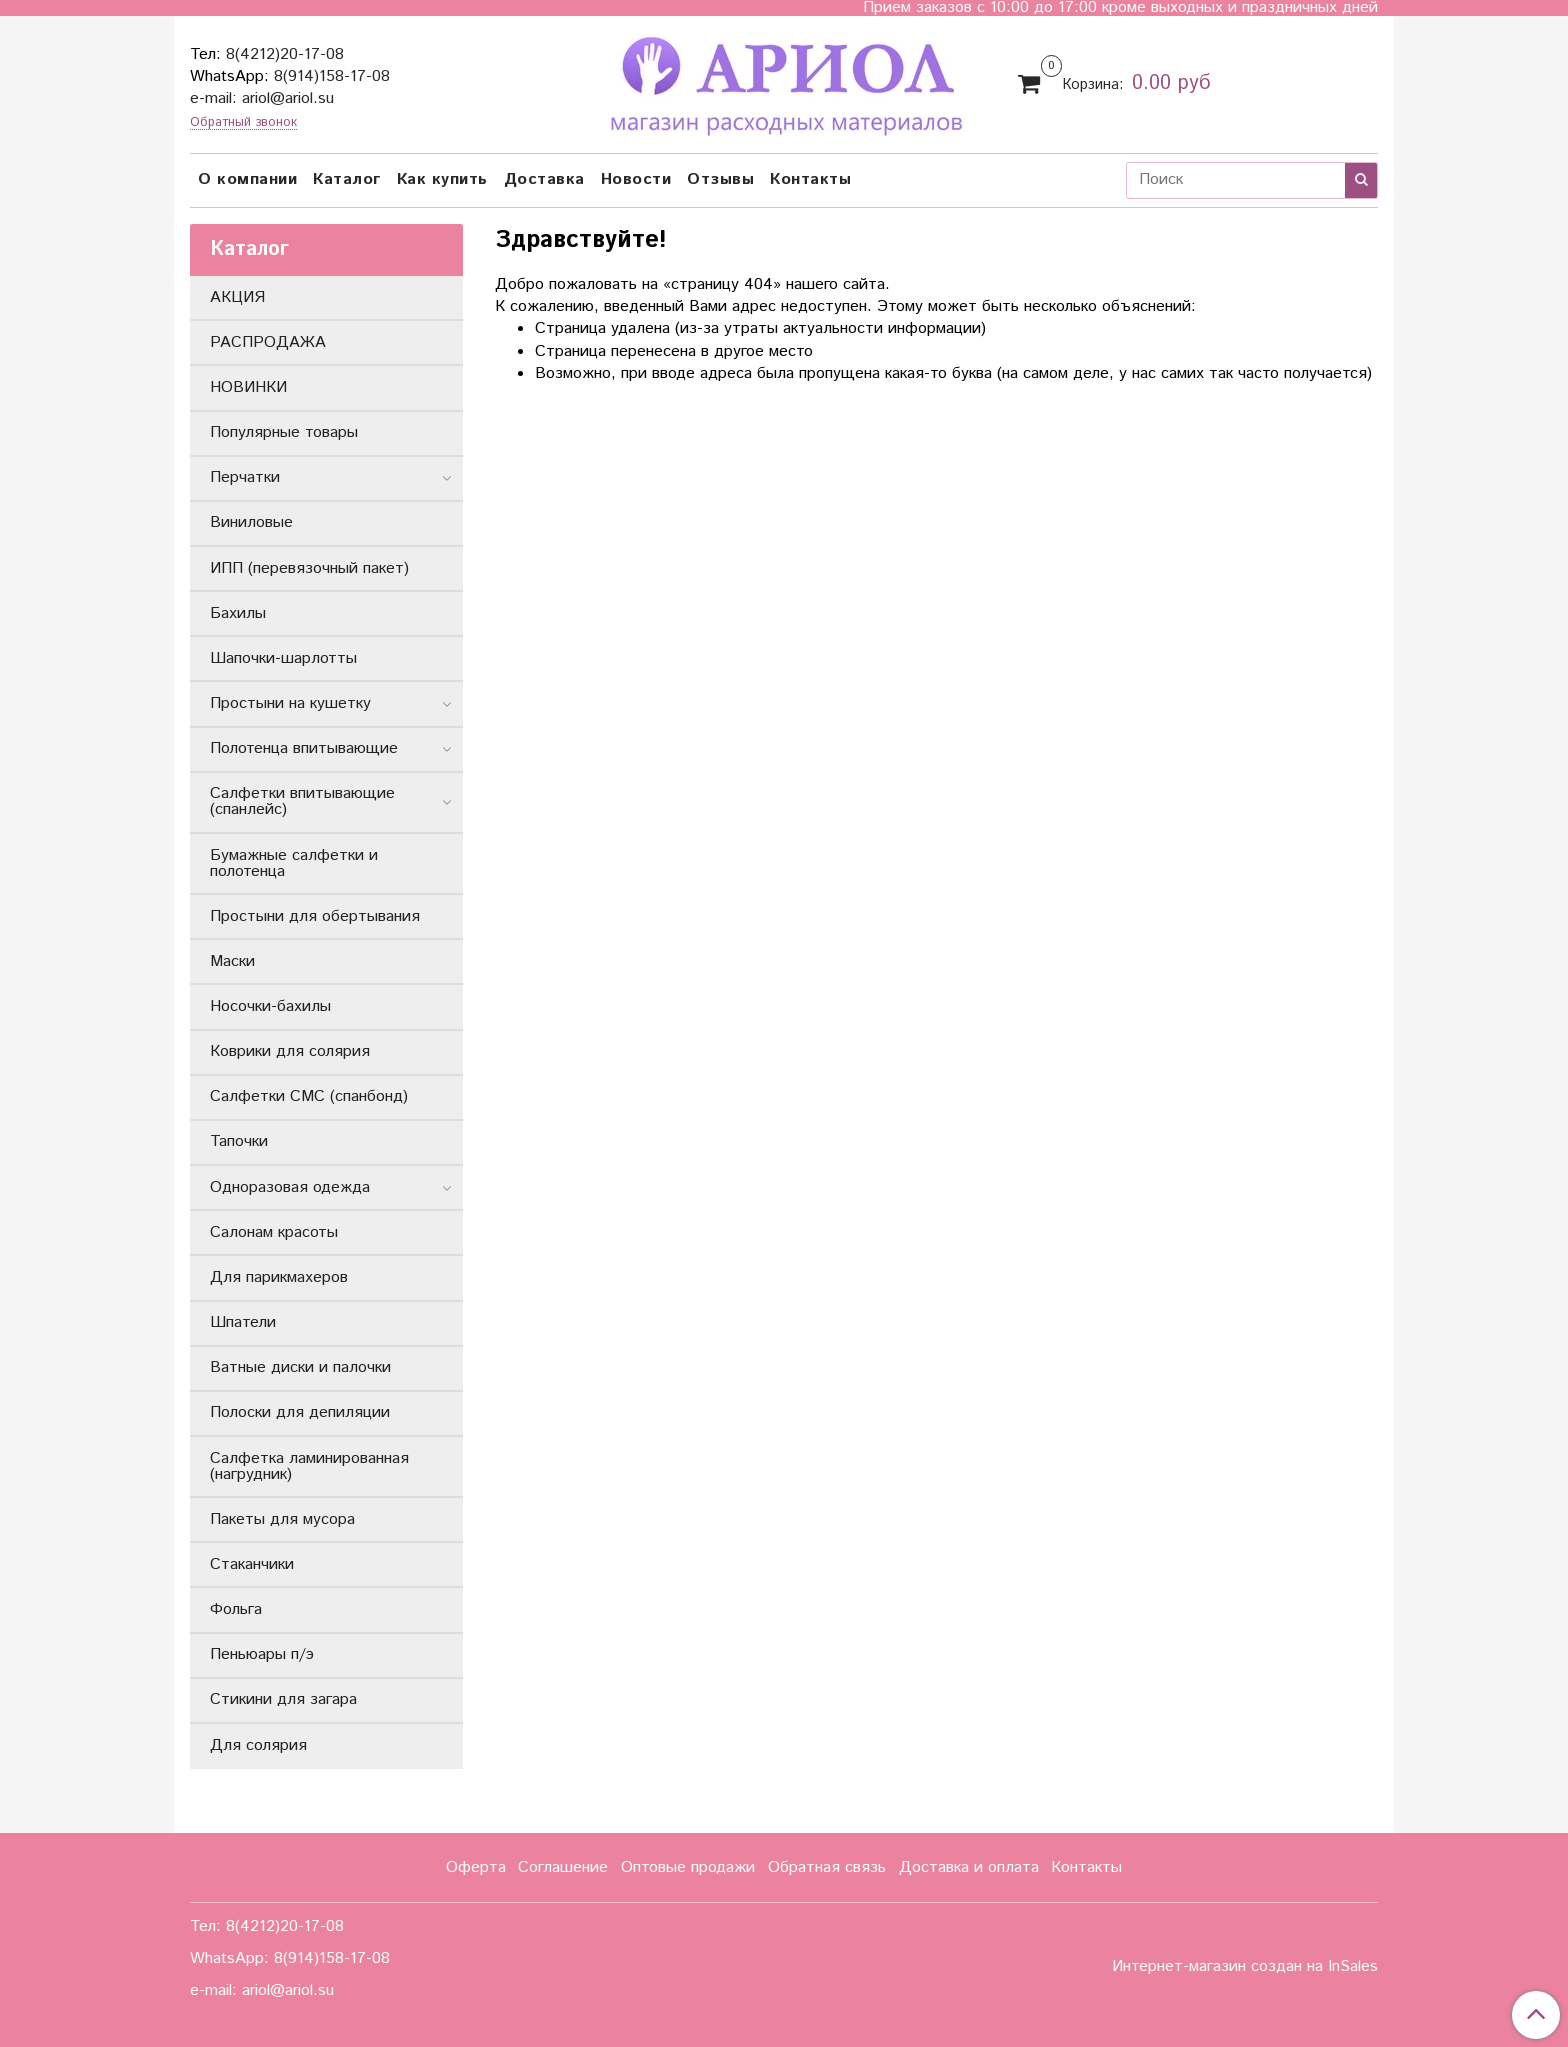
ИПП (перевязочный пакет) (309, 568)
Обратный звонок (243, 123)
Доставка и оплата (969, 1867)
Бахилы (238, 613)
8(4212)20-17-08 (285, 54)
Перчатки (245, 477)
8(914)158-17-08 (332, 76)
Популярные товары (284, 432)
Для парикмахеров (279, 1277)
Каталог (347, 179)
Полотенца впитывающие (304, 748)
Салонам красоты (274, 1232)
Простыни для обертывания (315, 916)
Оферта (476, 1867)
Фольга (236, 1609)
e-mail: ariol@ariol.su (262, 98)
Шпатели (243, 1322)
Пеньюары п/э (262, 1654)
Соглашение (563, 1867)
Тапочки (239, 1141)
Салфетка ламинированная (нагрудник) (309, 1466)
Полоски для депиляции (300, 1412)
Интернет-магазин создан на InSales (1245, 1967)
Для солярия (258, 1745)
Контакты (810, 179)
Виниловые (251, 522)
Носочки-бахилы (270, 1006)
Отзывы (720, 179)
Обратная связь (827, 1867)
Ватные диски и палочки (300, 1367)
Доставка (544, 179)
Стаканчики (252, 1564)
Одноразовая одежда (290, 1187)
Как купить (442, 179)
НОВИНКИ (248, 387)
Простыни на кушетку (290, 703)
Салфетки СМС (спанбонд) (309, 1096)
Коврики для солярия (290, 1051)
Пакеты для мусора (282, 1519)
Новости (636, 179)
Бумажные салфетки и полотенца (294, 863)
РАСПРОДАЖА (268, 342)
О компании (247, 179)
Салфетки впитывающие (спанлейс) (302, 801)
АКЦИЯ (237, 297)
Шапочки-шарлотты (283, 658)
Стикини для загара (283, 1699)
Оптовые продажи (688, 1867)
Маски (232, 961)
